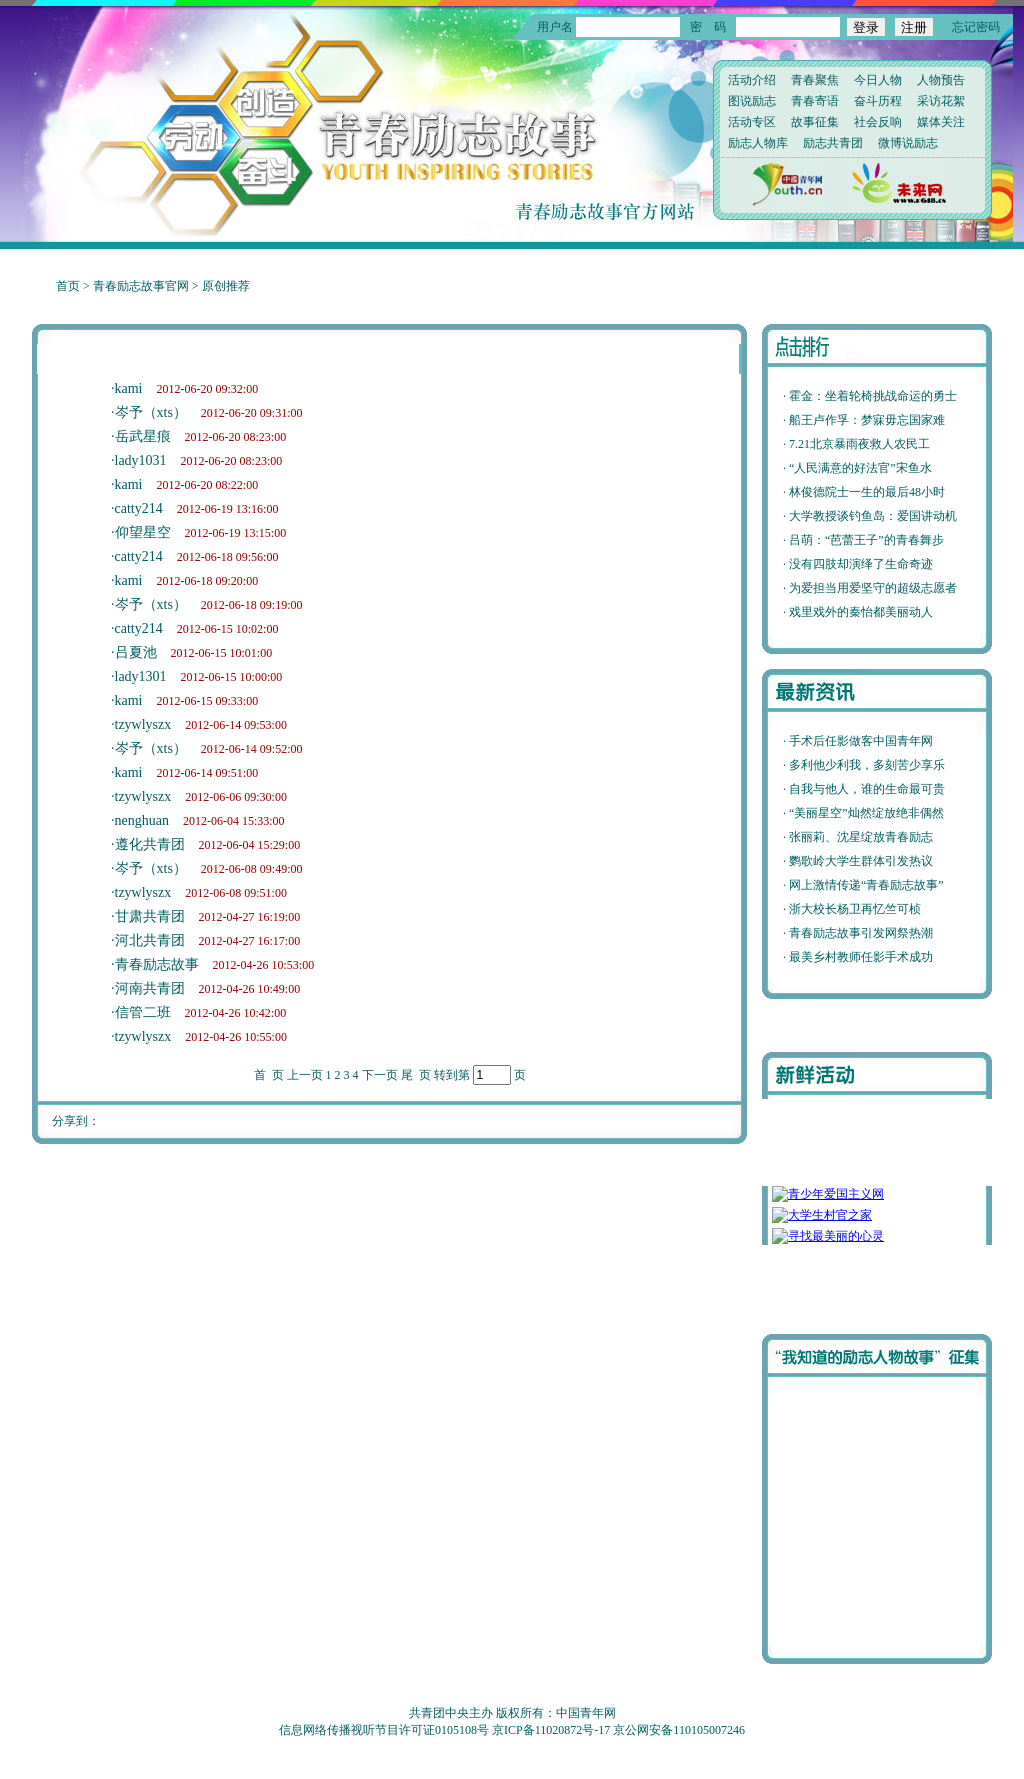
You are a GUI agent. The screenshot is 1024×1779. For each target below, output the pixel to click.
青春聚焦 (815, 80)
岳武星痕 (143, 436)
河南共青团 (150, 988)
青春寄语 (815, 101)
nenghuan (142, 820)
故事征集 (815, 122)
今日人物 (878, 80)
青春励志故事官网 (141, 286)
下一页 (380, 1075)
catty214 (139, 508)
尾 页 (416, 1075)
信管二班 (143, 1012)
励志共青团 (833, 143)
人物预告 (941, 80)
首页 (68, 286)
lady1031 (141, 460)
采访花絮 (941, 101)
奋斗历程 (878, 101)
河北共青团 (150, 940)
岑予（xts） (151, 412)
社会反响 (878, 122)
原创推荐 (226, 286)
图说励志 (752, 101)
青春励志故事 (157, 964)
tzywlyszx (143, 724)
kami (129, 388)
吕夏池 (136, 652)
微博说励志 (908, 143)
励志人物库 (758, 143)
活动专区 (752, 122)
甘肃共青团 (150, 916)
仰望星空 (143, 532)
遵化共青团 (150, 844)
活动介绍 (752, 80)
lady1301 (141, 676)
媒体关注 (941, 122)
